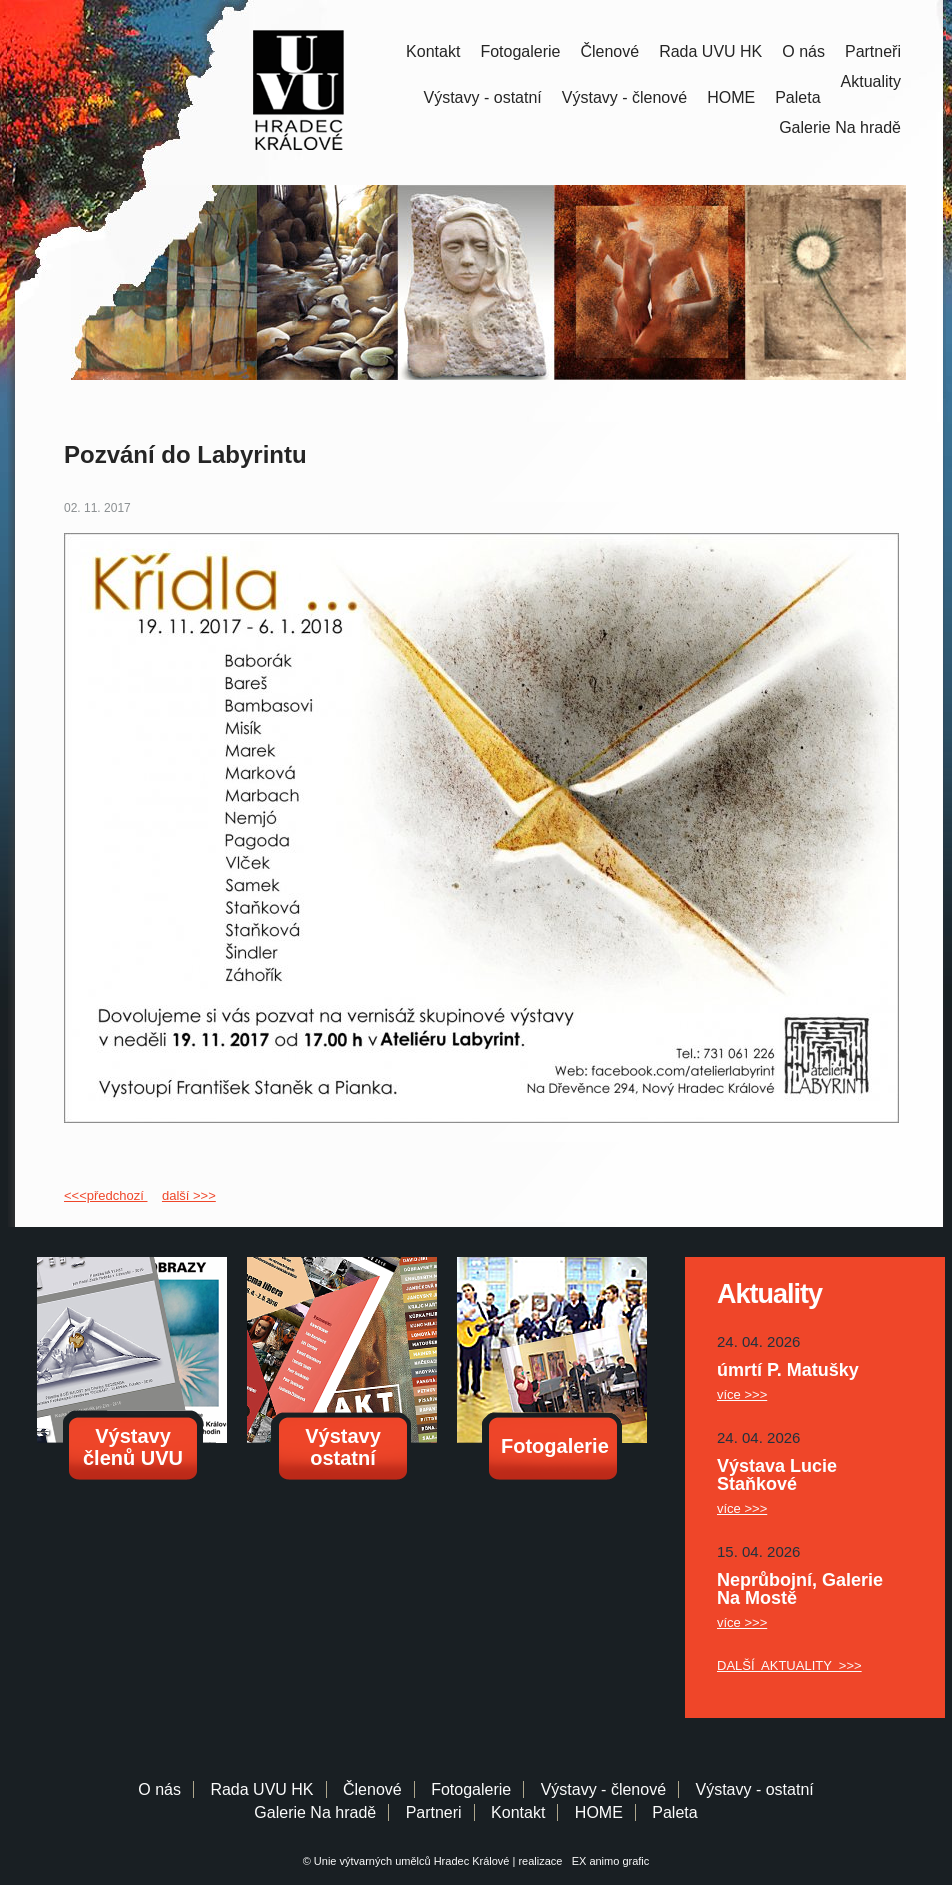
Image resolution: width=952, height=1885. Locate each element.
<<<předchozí (105, 1195)
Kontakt (433, 51)
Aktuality (871, 81)
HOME (731, 97)
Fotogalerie (520, 51)
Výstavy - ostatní (483, 97)
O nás (803, 51)
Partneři (873, 51)
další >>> (189, 1195)
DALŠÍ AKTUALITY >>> (789, 1665)
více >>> (742, 1394)
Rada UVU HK (710, 51)
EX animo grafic (608, 1861)
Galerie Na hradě (315, 1812)
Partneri (434, 1812)
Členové (609, 51)
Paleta (797, 97)
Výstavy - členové (624, 97)
